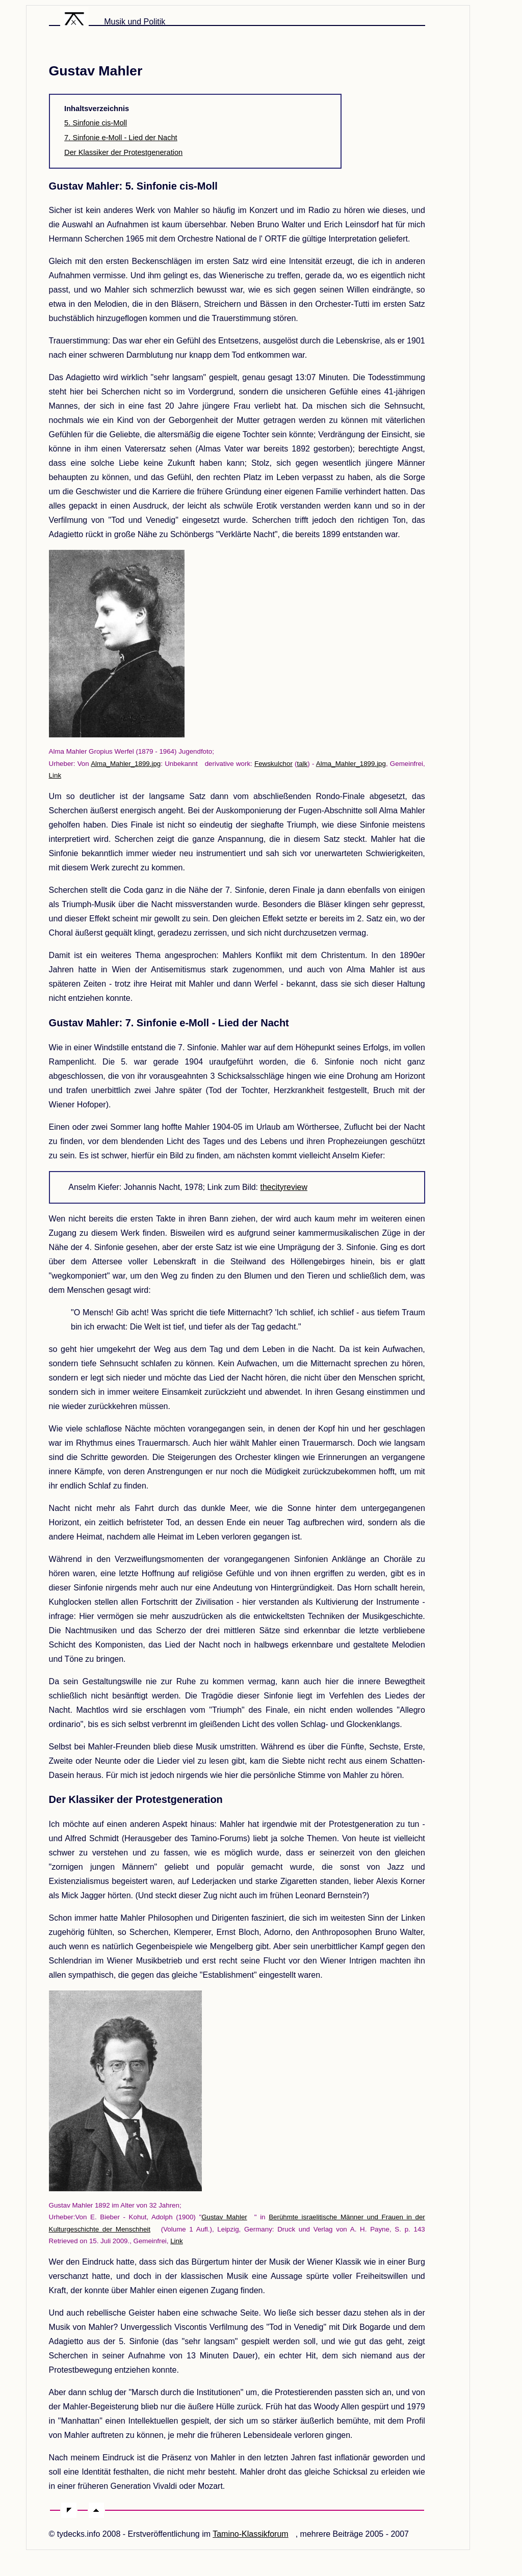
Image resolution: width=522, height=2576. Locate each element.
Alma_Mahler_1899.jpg (126, 763)
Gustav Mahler (224, 2217)
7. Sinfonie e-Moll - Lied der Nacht (120, 138)
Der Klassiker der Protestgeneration (123, 152)
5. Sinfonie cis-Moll (95, 123)
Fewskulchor (273, 763)
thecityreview (283, 1187)
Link (55, 775)
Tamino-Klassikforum (250, 2534)
